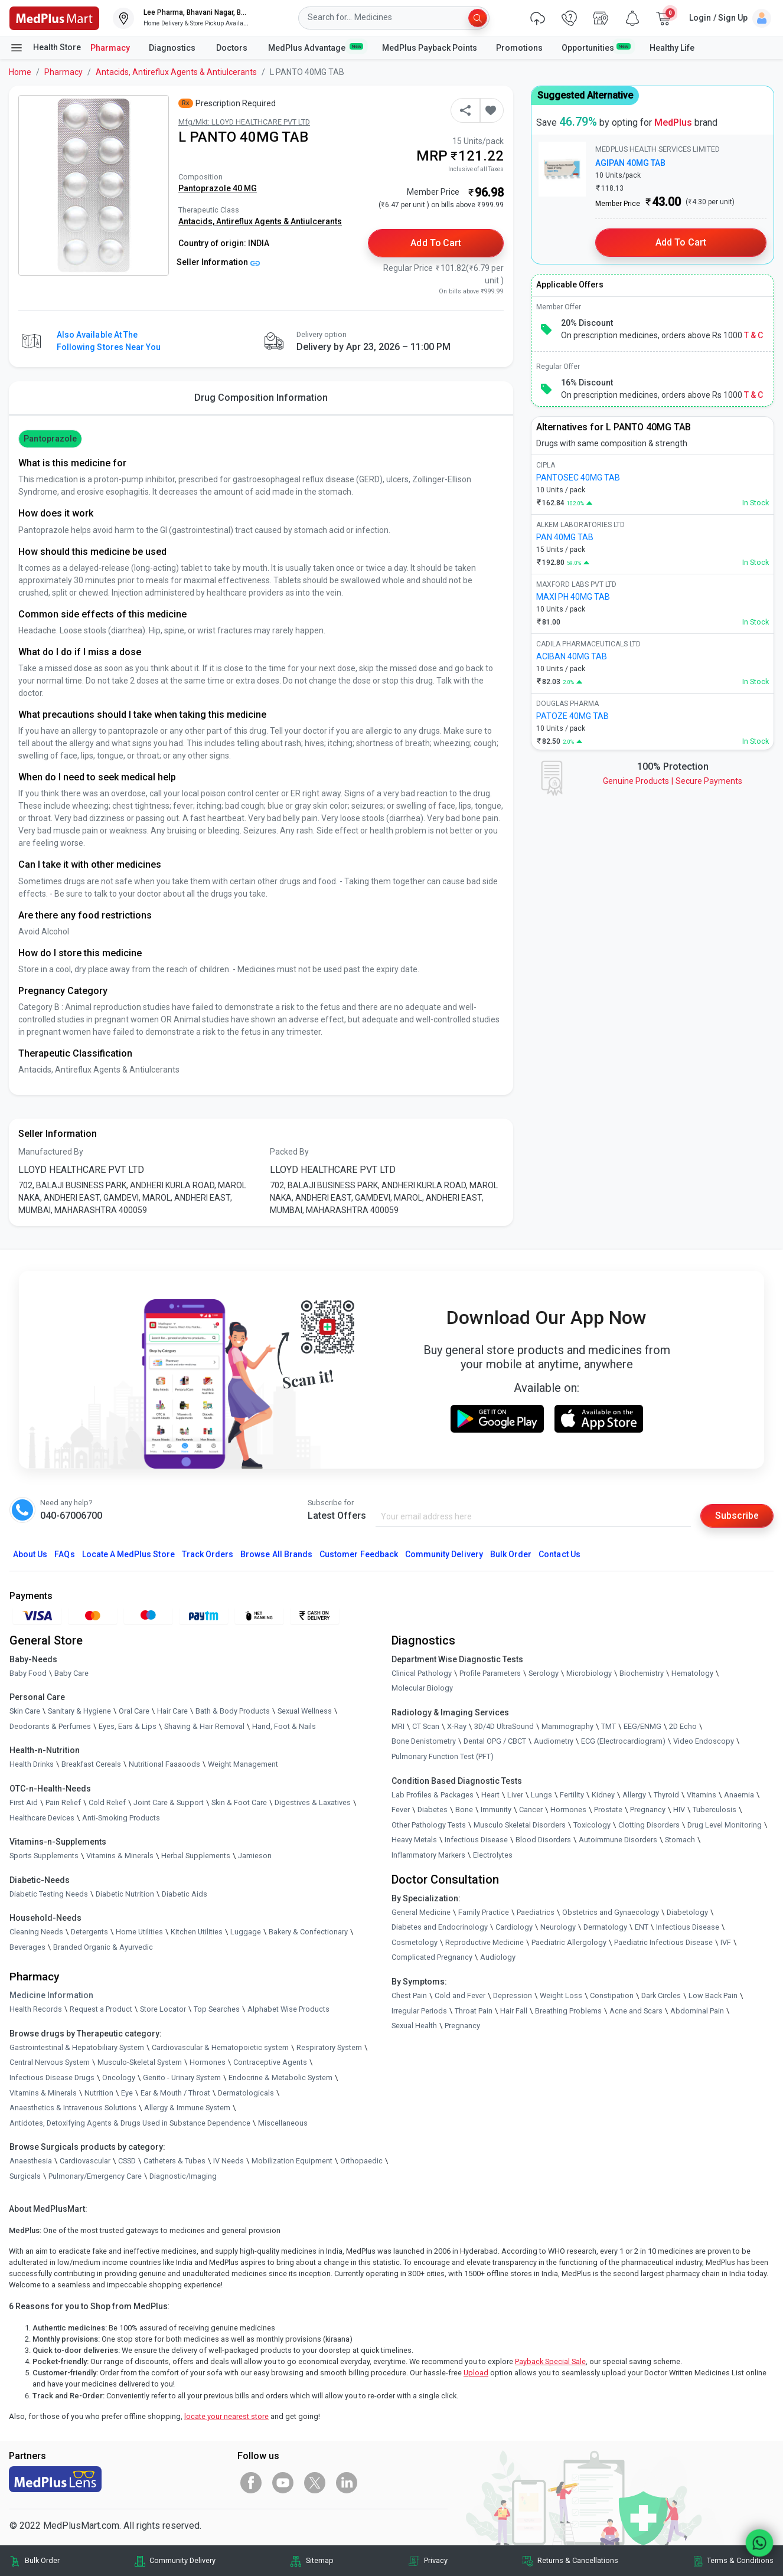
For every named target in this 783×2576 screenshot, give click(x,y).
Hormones (208, 2062)
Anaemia (739, 1794)
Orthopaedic (361, 2161)
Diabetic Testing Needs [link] (48, 1893)
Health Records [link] (35, 2009)
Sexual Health (414, 2026)
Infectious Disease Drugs (51, 2077)
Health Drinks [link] (31, 1764)
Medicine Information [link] (51, 1995)
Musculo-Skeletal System (139, 2062)
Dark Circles (661, 1995)
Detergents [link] (89, 1932)
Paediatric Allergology (568, 1942)
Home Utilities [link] (139, 1932)
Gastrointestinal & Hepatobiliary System (76, 2047)
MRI (398, 1726)
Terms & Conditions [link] (740, 2561)
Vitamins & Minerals (43, 2092)
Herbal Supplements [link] (195, 1856)
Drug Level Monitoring (724, 1824)
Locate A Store (128, 1554)
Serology (543, 1673)
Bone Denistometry (424, 1741)
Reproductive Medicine (484, 1942)
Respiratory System (329, 2047)
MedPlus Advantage (315, 47)
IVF (725, 1942)
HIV (679, 1810)
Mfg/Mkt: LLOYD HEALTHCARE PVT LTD (244, 121)
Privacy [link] (436, 2561)
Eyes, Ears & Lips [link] (127, 1726)
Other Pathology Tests (429, 1824)
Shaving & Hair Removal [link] (204, 1726)
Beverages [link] (27, 1947)
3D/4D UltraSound (504, 1726)
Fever (401, 1810)
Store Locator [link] (163, 2009)
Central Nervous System (49, 2062)
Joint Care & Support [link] (168, 1802)
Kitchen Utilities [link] (197, 1932)
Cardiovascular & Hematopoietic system (220, 2047)
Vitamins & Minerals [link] (120, 1856)
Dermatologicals (246, 2092)
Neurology (558, 1927)
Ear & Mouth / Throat (175, 2092)
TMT (608, 1726)
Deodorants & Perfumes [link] (50, 1726)
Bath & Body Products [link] (232, 1711)
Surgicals (25, 2176)
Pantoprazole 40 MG (217, 188)
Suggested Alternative (585, 95)
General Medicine (421, 1912)
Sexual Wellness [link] (305, 1711)
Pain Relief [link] (63, 1802)
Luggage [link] (245, 1932)
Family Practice (483, 1912)
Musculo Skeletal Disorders (520, 1824)
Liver (515, 1794)
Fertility (572, 1794)
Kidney (603, 1794)
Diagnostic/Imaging (183, 2176)
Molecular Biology (422, 1688)
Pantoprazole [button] (50, 438)
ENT (641, 1927)
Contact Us (559, 1554)
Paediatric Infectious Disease (663, 1942)
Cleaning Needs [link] (36, 1932)
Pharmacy (110, 48)
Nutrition (98, 2092)
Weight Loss (561, 1995)
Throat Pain (473, 2010)
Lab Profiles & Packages (433, 1794)
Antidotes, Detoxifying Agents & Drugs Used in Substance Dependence (129, 2123)
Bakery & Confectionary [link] (308, 1932)
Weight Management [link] (243, 1764)
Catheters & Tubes (174, 2161)
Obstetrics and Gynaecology (610, 1912)
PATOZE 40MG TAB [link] (572, 716)
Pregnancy (647, 1810)
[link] (54, 17)
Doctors (232, 48)
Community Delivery (444, 1554)
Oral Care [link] (134, 1711)
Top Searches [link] (217, 2009)
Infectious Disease (476, 1840)
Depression (512, 1995)
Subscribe (737, 1516)
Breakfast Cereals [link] (91, 1764)
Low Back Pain (713, 1995)
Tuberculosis (714, 1810)
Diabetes (432, 1810)
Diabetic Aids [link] (184, 1893)
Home (20, 72)
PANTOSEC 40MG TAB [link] (578, 477)
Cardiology (514, 1927)
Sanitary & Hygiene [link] (79, 1711)
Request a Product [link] (101, 2009)
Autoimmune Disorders (618, 1840)
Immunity (496, 1810)
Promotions (519, 48)
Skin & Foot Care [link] (239, 1802)
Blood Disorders (543, 1840)
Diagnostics (173, 48)
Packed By (289, 1151)
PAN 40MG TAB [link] (564, 537)
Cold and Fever (460, 1995)
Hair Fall (513, 2010)
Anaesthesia (30, 2161)
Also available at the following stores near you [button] (109, 341)
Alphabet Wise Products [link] (288, 2009)
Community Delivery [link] (182, 2561)
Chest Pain (409, 1995)
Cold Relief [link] (107, 1802)
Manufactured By (50, 1151)
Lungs (541, 1794)
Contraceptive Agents (270, 2062)
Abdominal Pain (697, 2010)
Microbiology (589, 1673)
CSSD (127, 2161)
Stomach (680, 1840)
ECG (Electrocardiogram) (623, 1741)
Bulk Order (510, 1554)
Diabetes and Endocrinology (440, 1927)
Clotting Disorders (649, 1824)
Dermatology (605, 1927)
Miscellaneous (283, 2123)
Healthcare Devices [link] (41, 1817)
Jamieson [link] (255, 1856)
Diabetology (687, 1912)
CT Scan (425, 1726)
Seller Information (218, 262)
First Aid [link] (23, 1802)
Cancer (531, 1810)
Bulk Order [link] (42, 2561)
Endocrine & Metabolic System (280, 2077)
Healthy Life (672, 48)
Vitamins (701, 1794)
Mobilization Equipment (292, 2161)
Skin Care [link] (24, 1711)
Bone (464, 1810)
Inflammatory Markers (428, 1855)
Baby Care (71, 1673)
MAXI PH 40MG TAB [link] (573, 596)
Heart (490, 1794)
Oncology (118, 2077)
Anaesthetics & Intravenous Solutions (72, 2108)
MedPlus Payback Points (429, 48)
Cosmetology (415, 1942)
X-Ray (456, 1726)
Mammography (567, 1726)
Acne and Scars (636, 2010)
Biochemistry (641, 1673)
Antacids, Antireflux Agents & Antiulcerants (176, 72)
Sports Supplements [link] (44, 1856)
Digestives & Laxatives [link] (313, 1802)
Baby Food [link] (28, 1673)
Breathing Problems (568, 2010)
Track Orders (208, 1554)
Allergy (634, 1794)
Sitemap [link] (320, 2561)
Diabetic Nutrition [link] (125, 1893)
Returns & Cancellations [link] (577, 2561)
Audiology (498, 1957)
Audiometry (553, 1741)
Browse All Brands (276, 1554)
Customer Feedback (358, 1554)
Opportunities (596, 47)
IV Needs (228, 2161)
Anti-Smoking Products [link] (121, 1817)
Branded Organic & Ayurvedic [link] (103, 1947)
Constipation (612, 1995)
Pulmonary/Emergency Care (95, 2176)
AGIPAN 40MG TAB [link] (630, 163)
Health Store (45, 48)
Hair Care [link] (172, 1711)
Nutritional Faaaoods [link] (164, 1764)
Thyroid (666, 1794)
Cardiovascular (85, 2161)
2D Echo (683, 1726)
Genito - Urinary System (182, 2077)
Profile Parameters (490, 1673)
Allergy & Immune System (187, 2108)
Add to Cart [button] (436, 243)
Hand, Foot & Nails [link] (284, 1726)
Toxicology (592, 1824)
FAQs (64, 1554)
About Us (30, 1554)
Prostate (608, 1810)
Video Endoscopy (703, 1741)
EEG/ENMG (642, 1726)
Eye (127, 2092)
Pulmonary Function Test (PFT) (443, 1756)
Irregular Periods (419, 2010)
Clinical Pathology (422, 1673)
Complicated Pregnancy (432, 1957)
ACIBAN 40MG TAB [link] (571, 656)
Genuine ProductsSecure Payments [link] (672, 781)
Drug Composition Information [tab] (261, 397)
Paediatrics (535, 1912)
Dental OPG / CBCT (495, 1741)
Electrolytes (493, 1855)
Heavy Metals (414, 1840)
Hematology (692, 1673)
